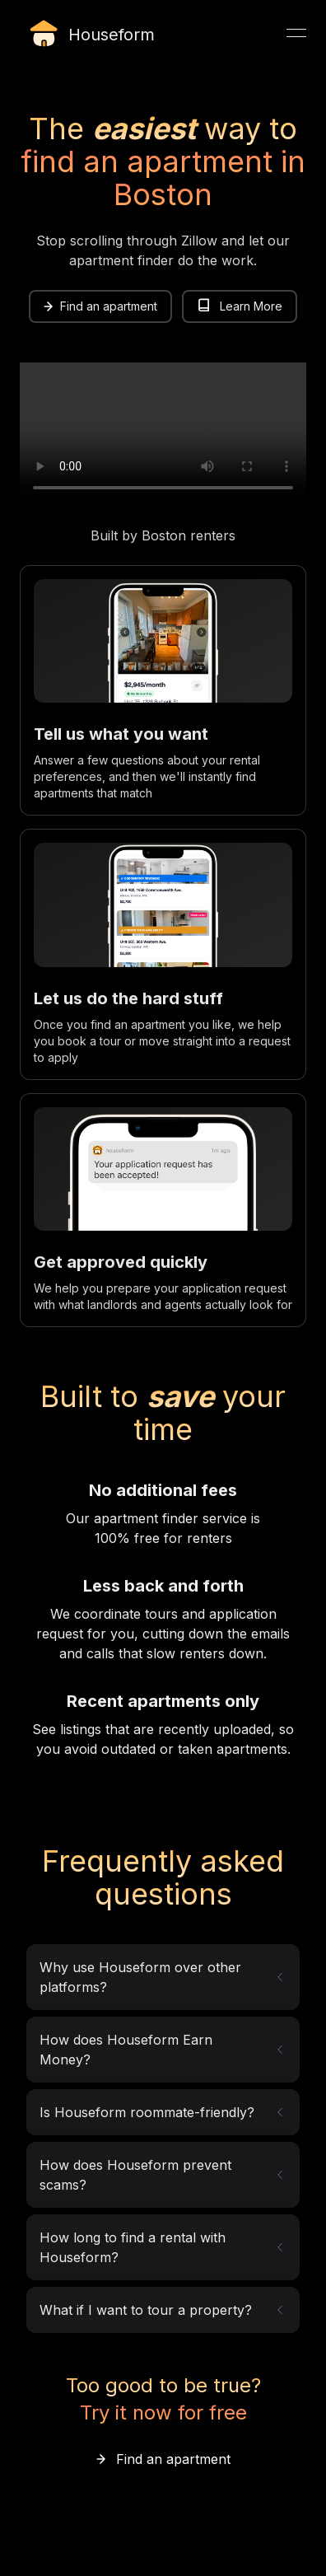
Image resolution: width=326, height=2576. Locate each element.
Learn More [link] (239, 306)
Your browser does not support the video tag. (163, 434)
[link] (100, 306)
